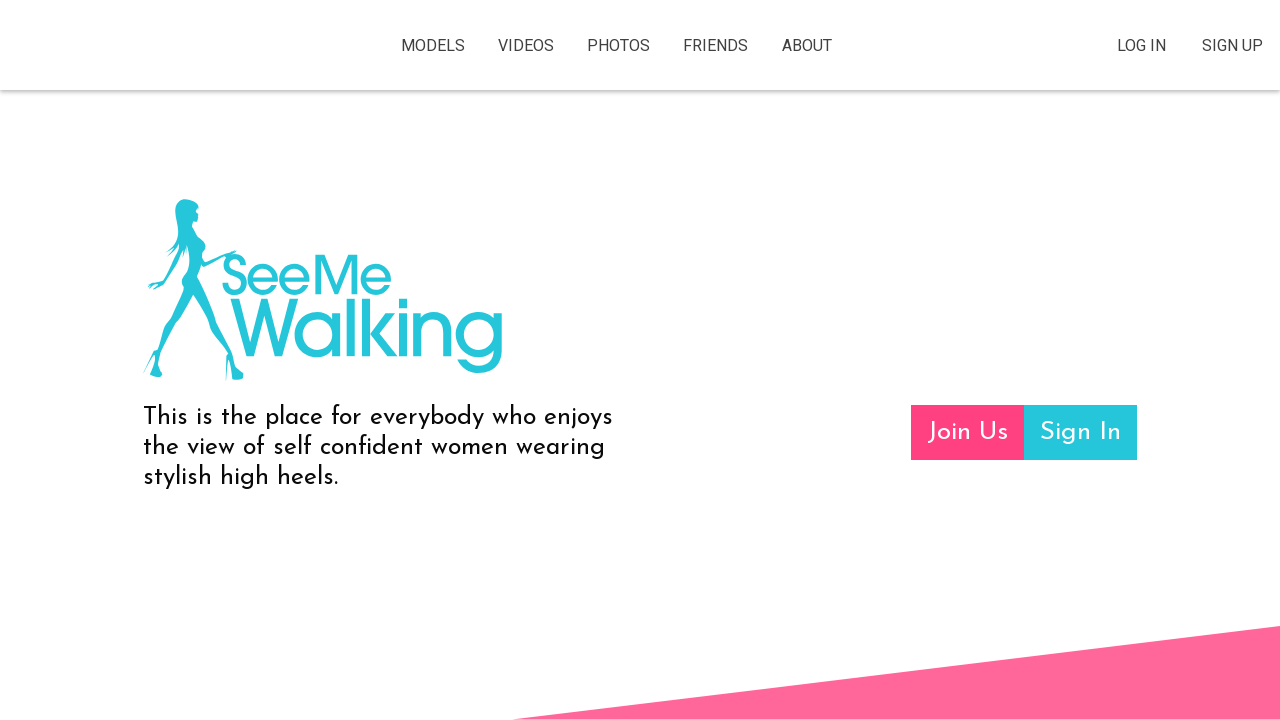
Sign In (1080, 432)
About (807, 45)
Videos (526, 45)
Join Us (967, 432)
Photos (618, 45)
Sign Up (1232, 45)
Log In (1141, 45)
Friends (715, 45)
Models (433, 45)
